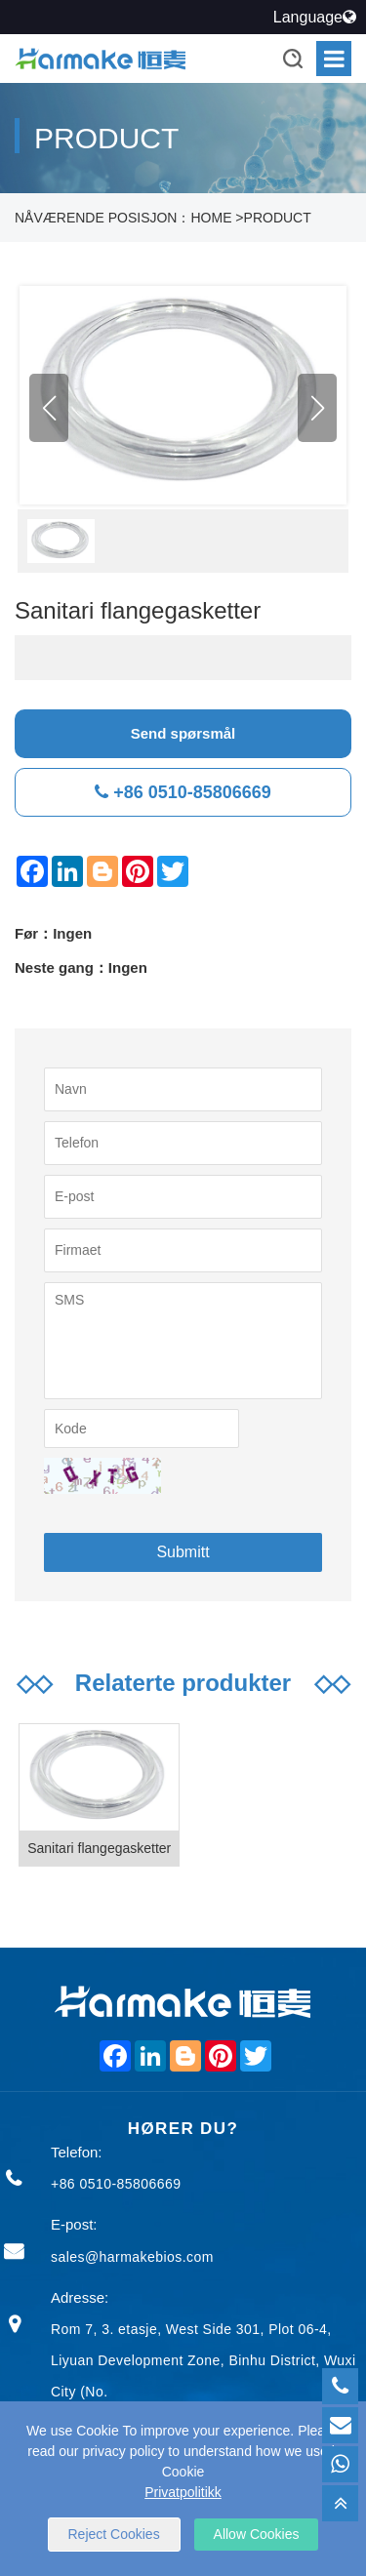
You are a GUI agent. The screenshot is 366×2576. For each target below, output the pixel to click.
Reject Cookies (114, 2534)
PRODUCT (277, 217)
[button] (317, 408)
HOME (210, 217)
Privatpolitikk (183, 2492)
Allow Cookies (257, 2534)
